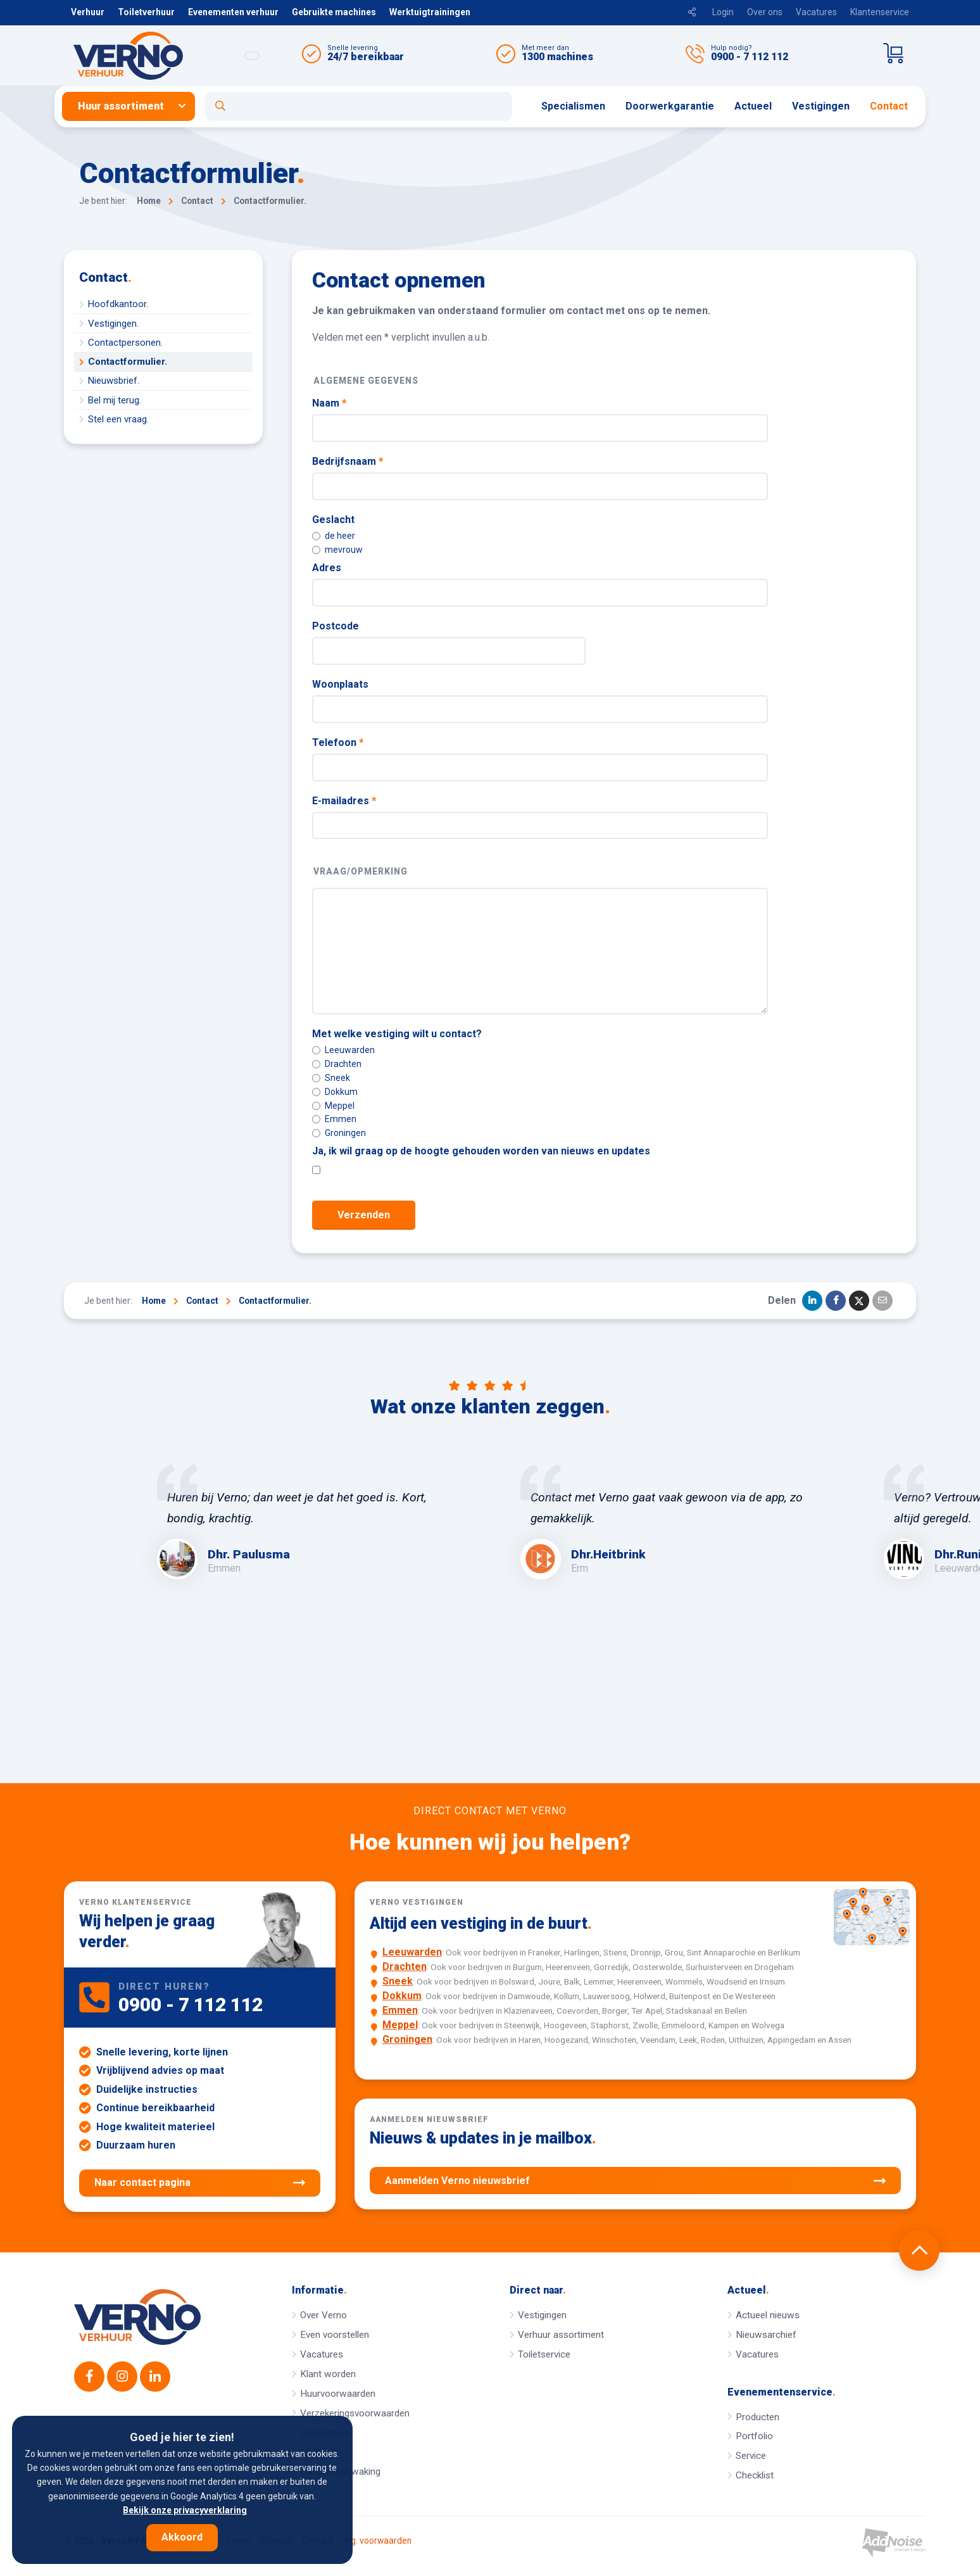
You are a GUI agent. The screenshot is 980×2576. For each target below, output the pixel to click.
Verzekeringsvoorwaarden (355, 2413)
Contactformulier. (127, 361)
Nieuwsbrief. (113, 380)
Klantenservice (879, 12)
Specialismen (573, 106)
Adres (326, 568)
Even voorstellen (334, 2334)
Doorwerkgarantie (669, 106)
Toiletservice (544, 2354)
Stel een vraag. (118, 419)
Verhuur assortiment (561, 2334)
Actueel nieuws (768, 2315)
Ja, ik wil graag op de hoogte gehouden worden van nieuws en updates (481, 1151)
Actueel (753, 106)
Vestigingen (821, 106)
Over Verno (323, 2315)
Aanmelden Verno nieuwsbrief (635, 2181)
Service (751, 2455)
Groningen (339, 1133)
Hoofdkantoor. (118, 304)
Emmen (334, 1119)
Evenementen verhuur (233, 12)
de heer (333, 536)
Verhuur (87, 12)
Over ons (764, 12)
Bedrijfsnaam (347, 461)
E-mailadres (344, 801)
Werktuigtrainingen (429, 12)
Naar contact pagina (199, 2183)
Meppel (333, 1106)
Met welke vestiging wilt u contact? (397, 1034)
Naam (329, 403)
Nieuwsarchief (766, 2334)
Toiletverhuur (146, 12)
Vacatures (816, 12)
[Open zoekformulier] (358, 106)
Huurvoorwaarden (337, 2393)
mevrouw (337, 550)
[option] (308, 1521)
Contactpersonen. (125, 342)
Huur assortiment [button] (121, 106)
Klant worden (328, 2374)
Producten (757, 2417)
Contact (889, 106)
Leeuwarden (343, 1050)
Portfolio (754, 2436)
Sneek (331, 1078)
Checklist (755, 2475)
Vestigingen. (113, 323)
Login (723, 12)
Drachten (336, 1064)
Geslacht (333, 520)
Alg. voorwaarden (377, 2541)
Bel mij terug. (114, 400)
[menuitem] (133, 106)
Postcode (335, 626)
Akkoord (182, 2537)
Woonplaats (340, 684)
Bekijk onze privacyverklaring (185, 2510)
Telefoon (337, 742)
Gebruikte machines (334, 12)
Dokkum (335, 1092)
